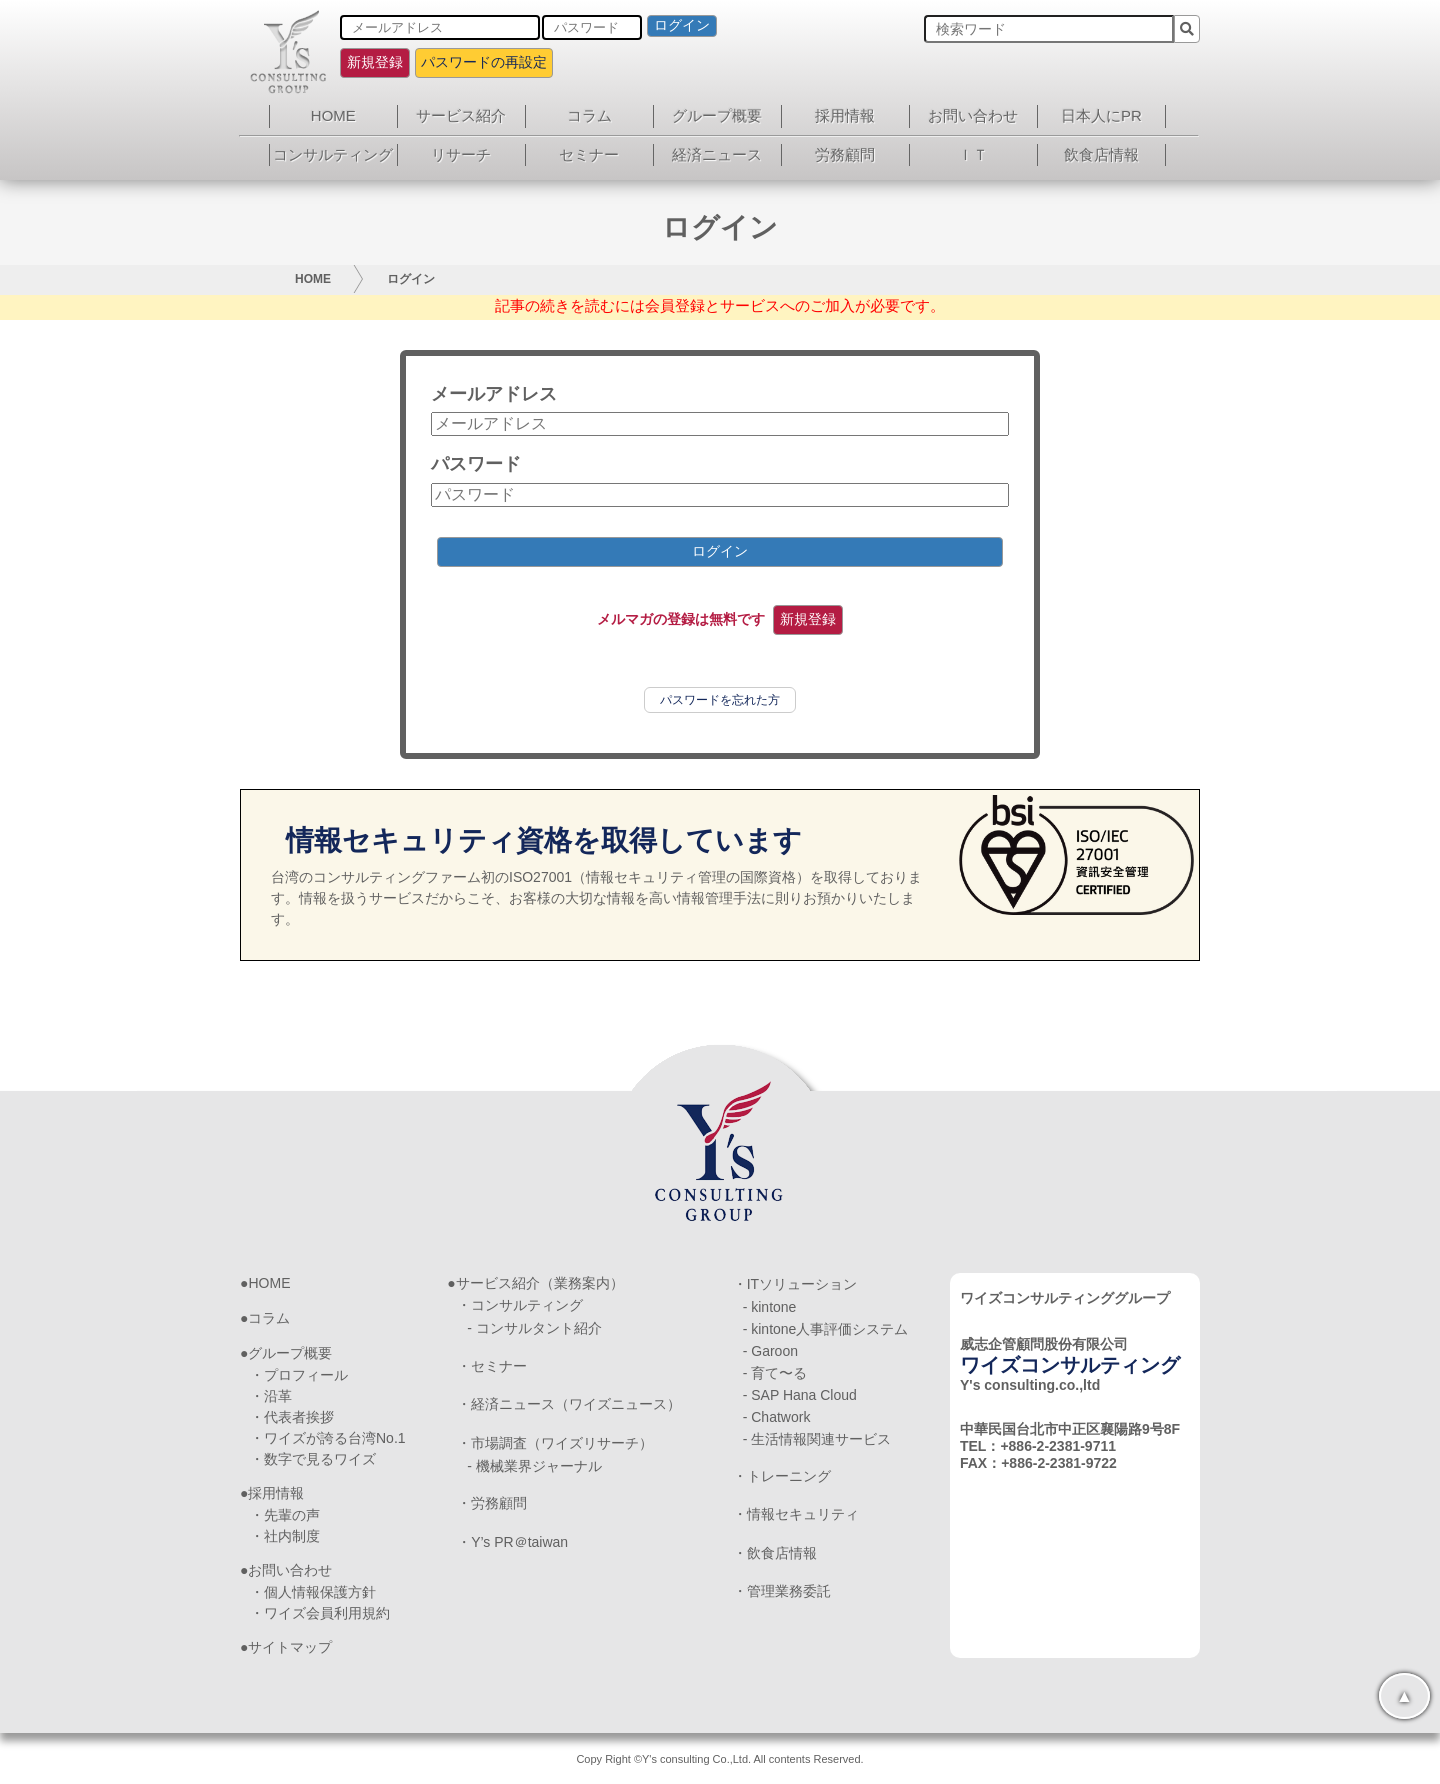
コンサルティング (333, 154)
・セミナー (492, 1366)
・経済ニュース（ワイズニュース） (569, 1404)
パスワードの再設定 (484, 62)
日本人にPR (1101, 115)
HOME (333, 115)
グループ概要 (717, 115)
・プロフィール (299, 1375)
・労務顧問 (492, 1503)
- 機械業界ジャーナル (534, 1466)
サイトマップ (290, 1647)
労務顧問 (845, 154)
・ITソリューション (795, 1284)
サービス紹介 (461, 115)
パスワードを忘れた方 (720, 700)
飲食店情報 (1101, 154)
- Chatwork (777, 1417)
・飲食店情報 (775, 1553)
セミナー (589, 154)
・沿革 (271, 1396)
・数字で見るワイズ (313, 1459)
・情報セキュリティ (796, 1514)
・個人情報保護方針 (313, 1592)
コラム (589, 115)
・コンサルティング (520, 1305)
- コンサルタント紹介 (534, 1328)
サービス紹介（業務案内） (540, 1283)
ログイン (682, 25)
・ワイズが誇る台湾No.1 (328, 1438)
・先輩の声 (285, 1515)
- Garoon (770, 1351)
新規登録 (375, 62)
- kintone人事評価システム (826, 1329)
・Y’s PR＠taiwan (512, 1542)
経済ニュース (717, 154)
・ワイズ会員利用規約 (320, 1613)
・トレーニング (782, 1476)
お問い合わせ (973, 115)
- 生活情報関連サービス (817, 1439)
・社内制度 (285, 1536)
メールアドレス (494, 394)
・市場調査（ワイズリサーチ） (555, 1443)
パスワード (476, 464)
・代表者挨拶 (292, 1417)
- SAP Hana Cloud (800, 1395)
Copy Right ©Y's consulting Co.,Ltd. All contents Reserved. (719, 1759)
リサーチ (461, 154)
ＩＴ (973, 154)
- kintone (770, 1307)
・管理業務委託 (782, 1591)
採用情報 (845, 115)
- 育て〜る (775, 1373)
